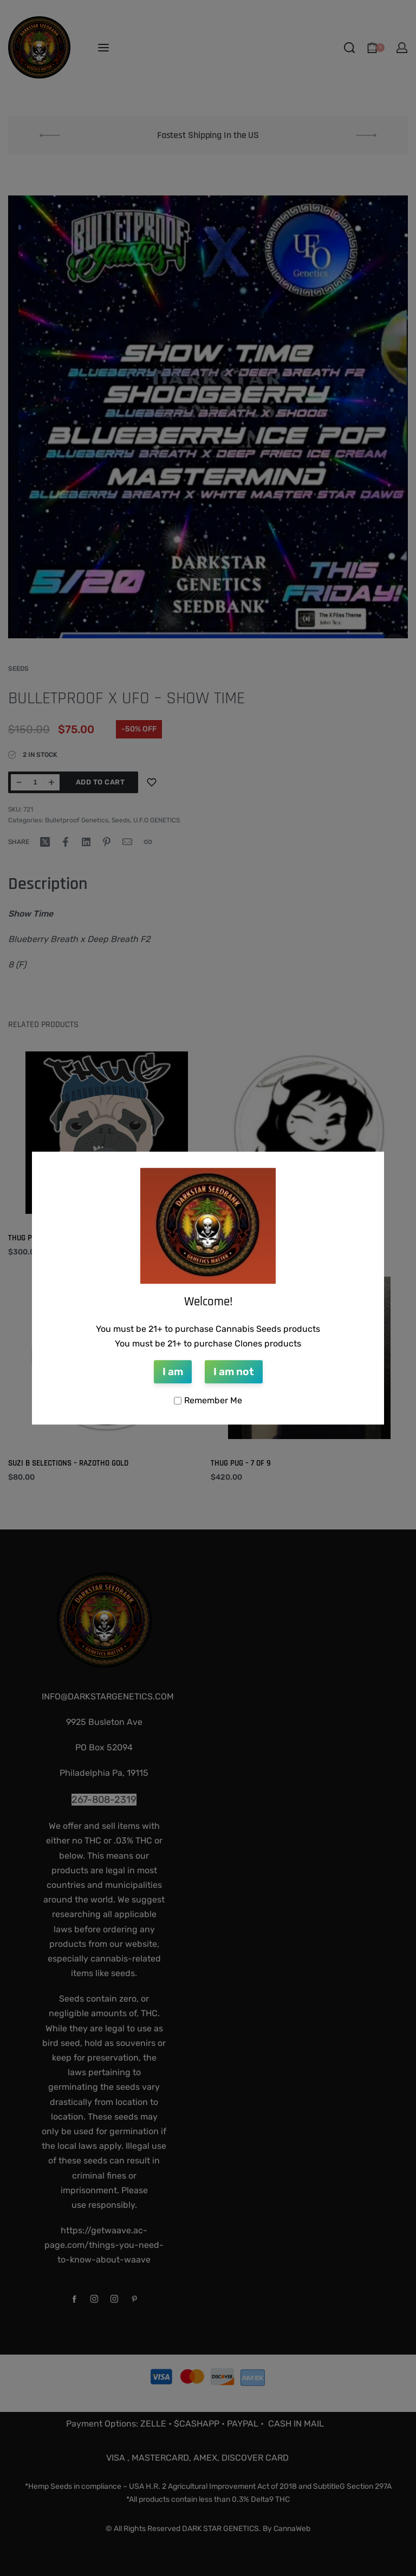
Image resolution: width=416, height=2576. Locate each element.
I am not (233, 1371)
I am (172, 1371)
